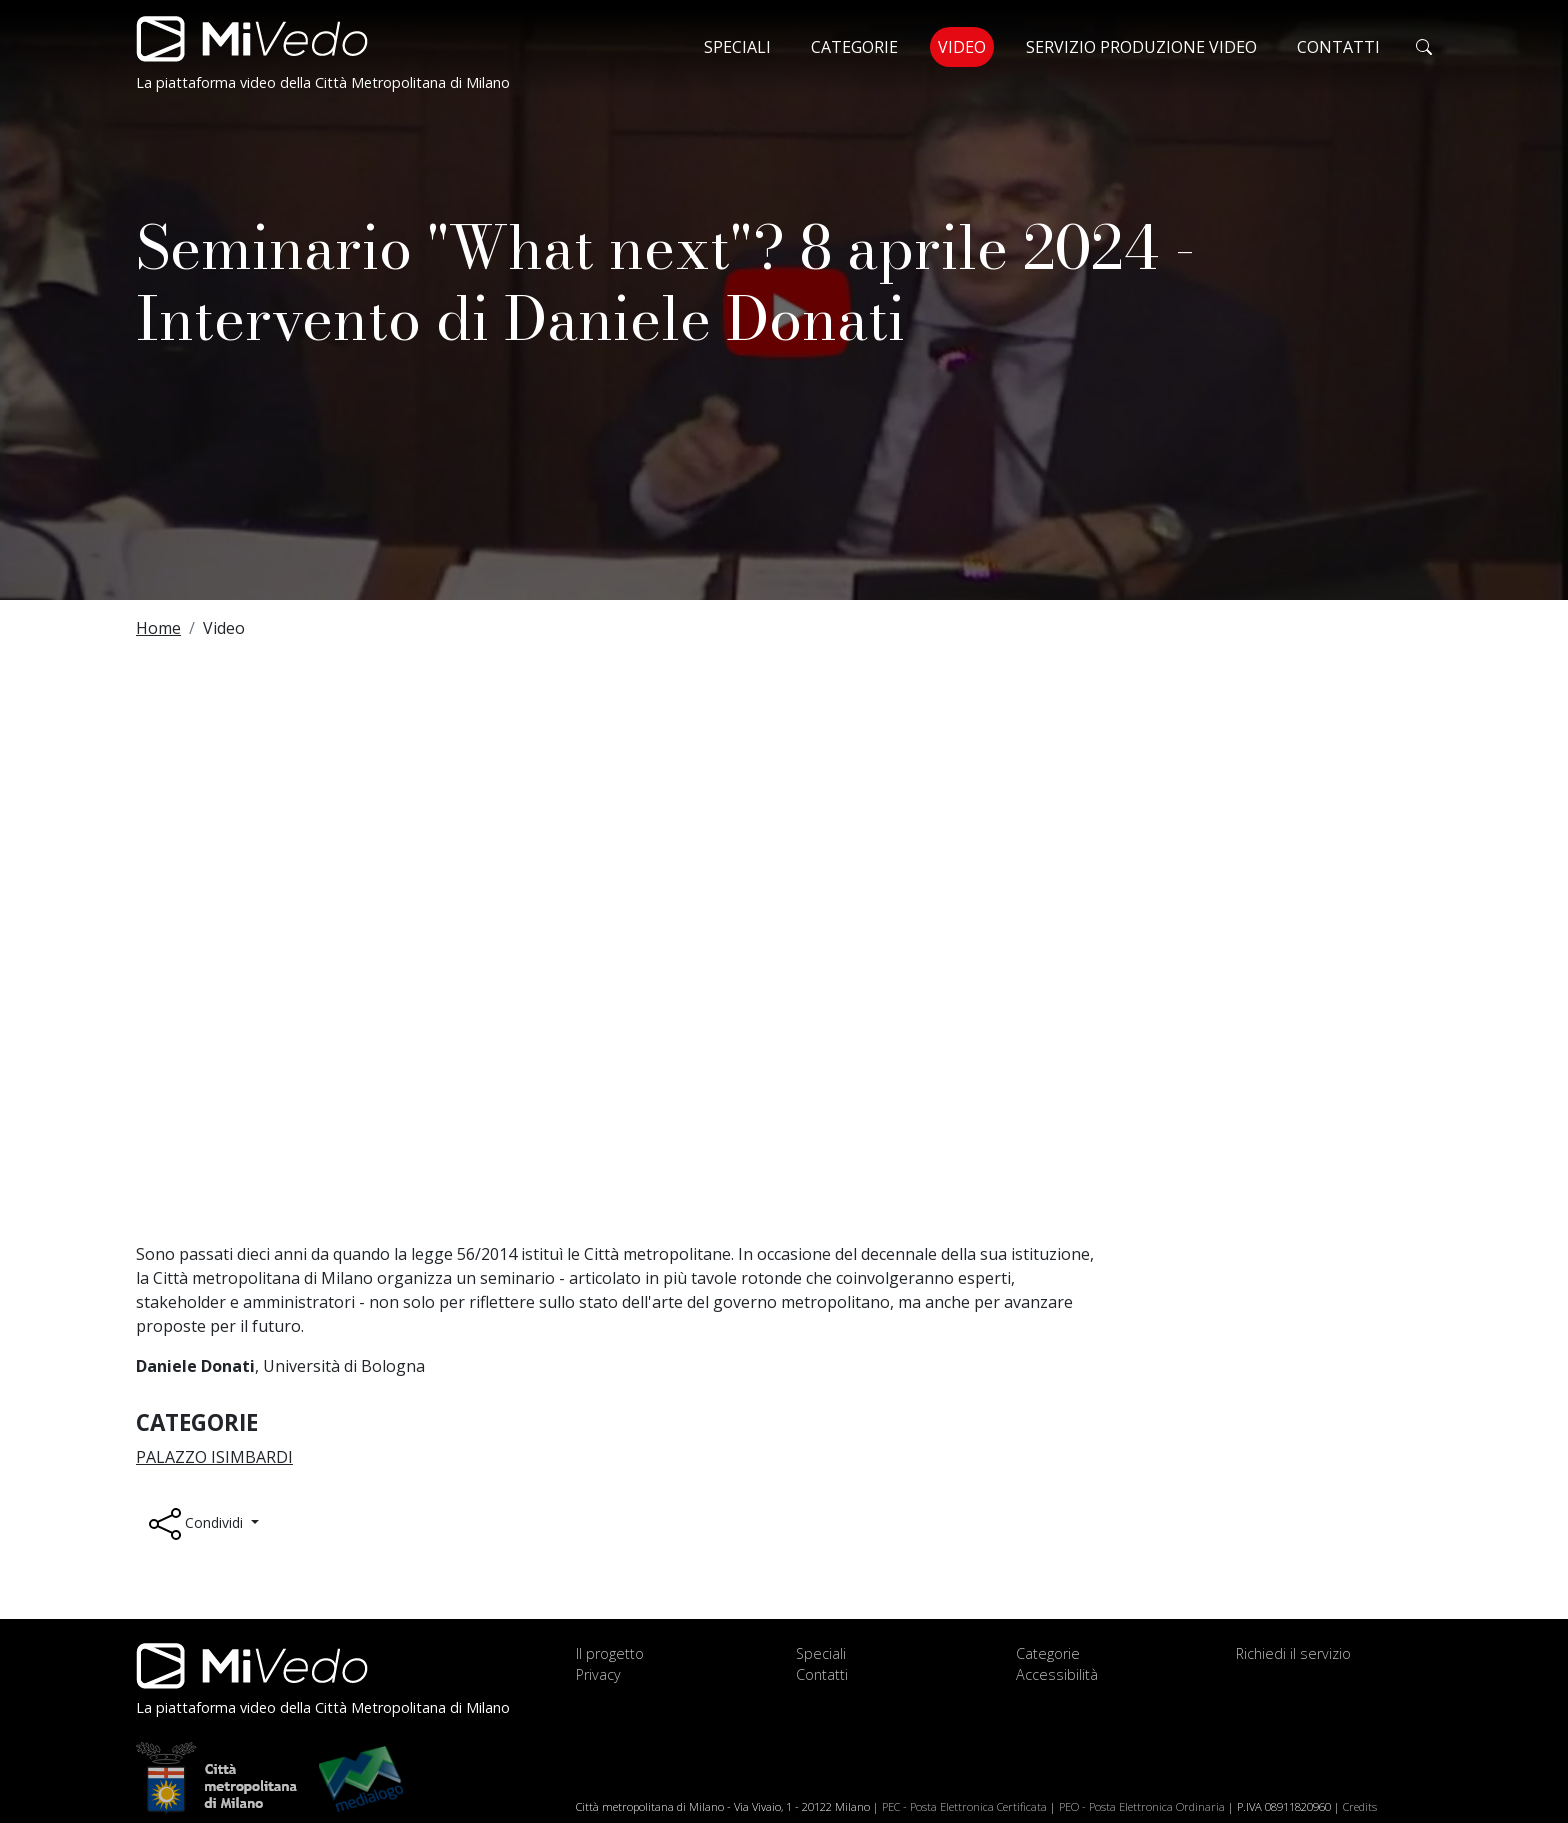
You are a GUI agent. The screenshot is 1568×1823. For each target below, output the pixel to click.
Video (966, 46)
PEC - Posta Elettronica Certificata (964, 1806)
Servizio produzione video (1141, 47)
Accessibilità (1057, 1674)
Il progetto (610, 1653)
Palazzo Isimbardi (214, 1457)
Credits (1360, 1806)
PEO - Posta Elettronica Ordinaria (1142, 1806)
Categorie (854, 47)
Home (158, 628)
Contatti (1338, 47)
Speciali (737, 47)
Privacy (598, 1674)
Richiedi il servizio (1293, 1653)
